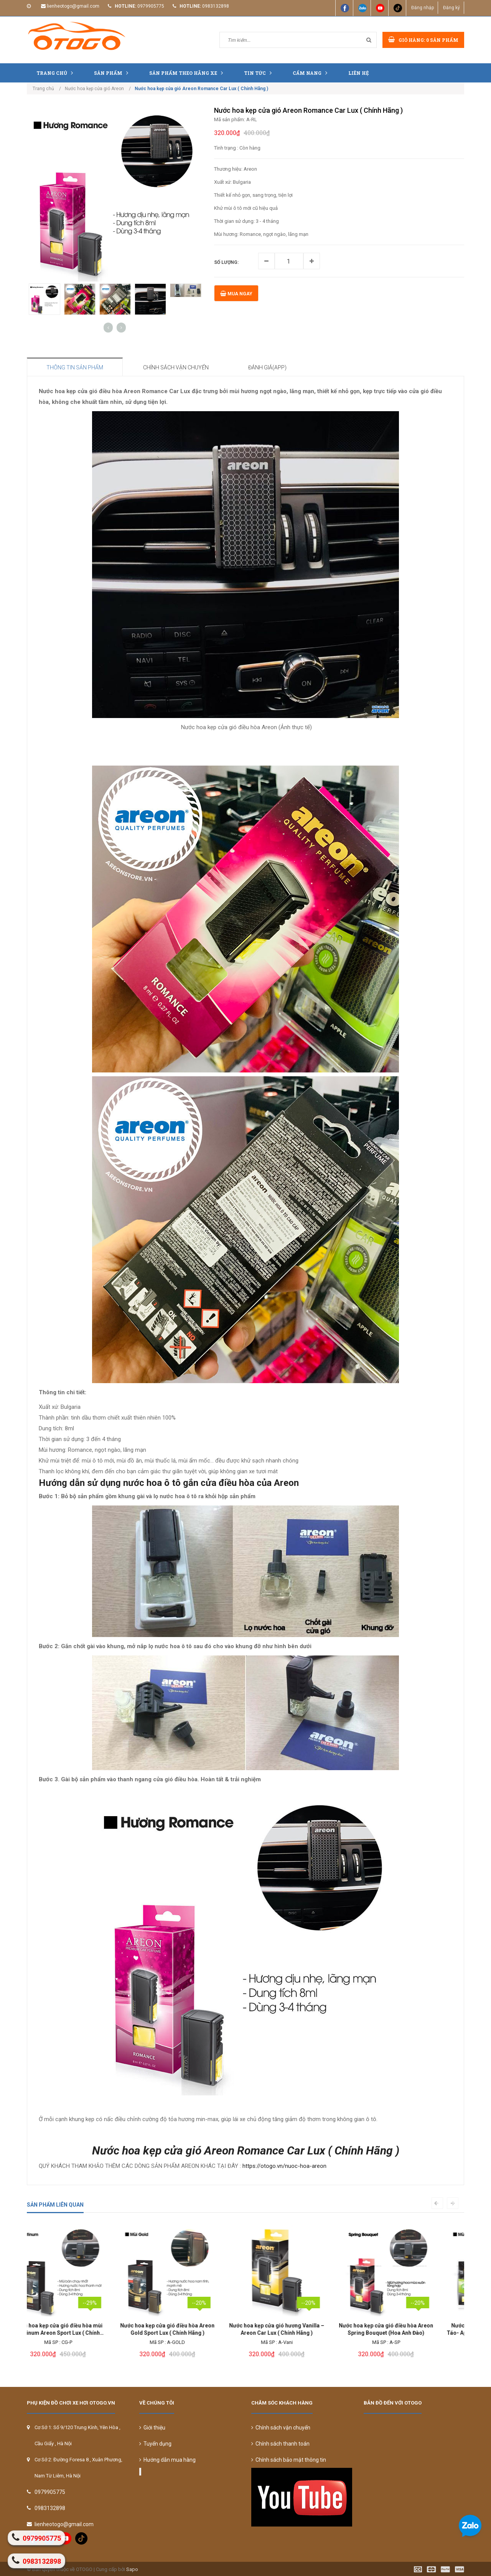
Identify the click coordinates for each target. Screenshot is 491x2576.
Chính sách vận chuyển (280, 2427)
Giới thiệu (152, 2427)
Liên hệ (358, 73)
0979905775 (150, 6)
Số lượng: (226, 262)
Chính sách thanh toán (280, 2444)
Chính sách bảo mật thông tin (288, 2460)
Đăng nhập (422, 7)
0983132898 (215, 6)
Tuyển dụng (155, 2444)
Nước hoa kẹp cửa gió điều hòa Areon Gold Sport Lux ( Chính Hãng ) (82, 2329)
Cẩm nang (312, 72)
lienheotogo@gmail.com (73, 6)
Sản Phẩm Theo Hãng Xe (188, 72)
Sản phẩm (113, 72)
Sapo (132, 2569)
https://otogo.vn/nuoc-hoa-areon (284, 2166)
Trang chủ (56, 72)
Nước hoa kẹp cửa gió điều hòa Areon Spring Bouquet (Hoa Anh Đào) (300, 2329)
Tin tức (259, 72)
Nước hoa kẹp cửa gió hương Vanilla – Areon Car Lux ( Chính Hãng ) (191, 2329)
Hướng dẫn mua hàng (167, 2460)
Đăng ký (451, 7)
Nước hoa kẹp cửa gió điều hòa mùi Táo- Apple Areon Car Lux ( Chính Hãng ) (409, 2329)
